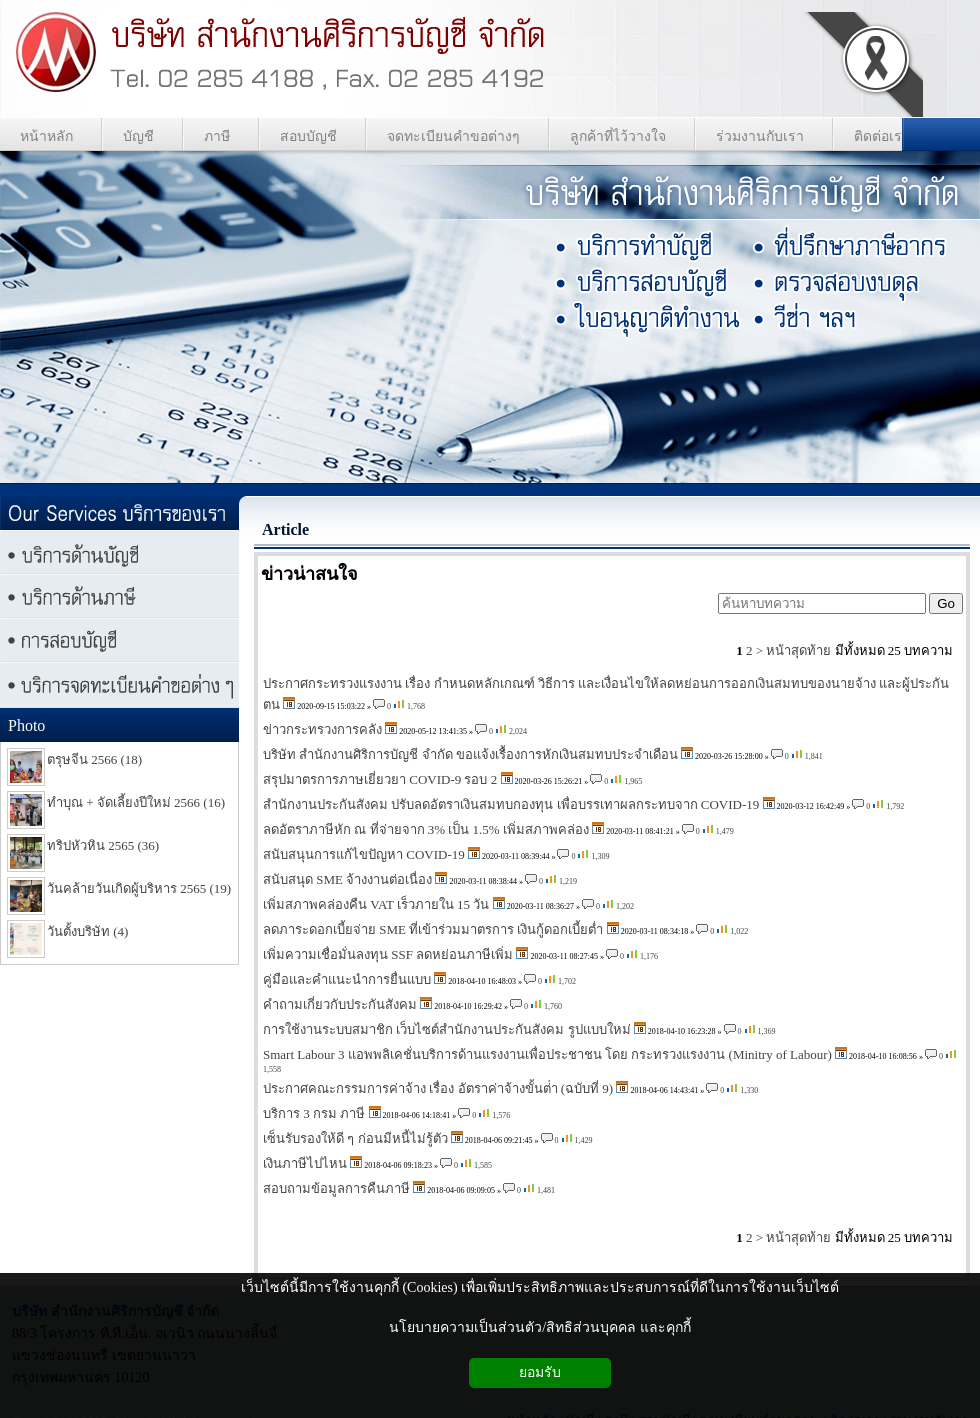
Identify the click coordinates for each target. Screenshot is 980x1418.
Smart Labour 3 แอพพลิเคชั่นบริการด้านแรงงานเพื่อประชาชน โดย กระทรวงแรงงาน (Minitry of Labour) (547, 1054)
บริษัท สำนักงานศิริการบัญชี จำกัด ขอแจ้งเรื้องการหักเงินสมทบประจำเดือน (470, 754)
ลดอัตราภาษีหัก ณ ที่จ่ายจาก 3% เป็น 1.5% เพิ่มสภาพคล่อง (426, 829)
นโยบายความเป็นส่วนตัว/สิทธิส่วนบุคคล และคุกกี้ (539, 1327)
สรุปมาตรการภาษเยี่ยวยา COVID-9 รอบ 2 (380, 779)
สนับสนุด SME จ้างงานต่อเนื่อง (347, 879)
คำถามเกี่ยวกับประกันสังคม (340, 1004)
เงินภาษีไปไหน (305, 1163)
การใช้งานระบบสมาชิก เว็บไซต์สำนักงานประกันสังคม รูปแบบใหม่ (447, 1029)
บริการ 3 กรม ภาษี (314, 1113)
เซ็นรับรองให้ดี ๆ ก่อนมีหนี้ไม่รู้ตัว (355, 1138)
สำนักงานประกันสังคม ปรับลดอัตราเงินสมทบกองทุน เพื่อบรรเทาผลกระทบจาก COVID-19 (511, 804)
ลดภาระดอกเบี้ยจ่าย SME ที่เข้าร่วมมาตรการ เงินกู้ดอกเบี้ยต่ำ (433, 929)
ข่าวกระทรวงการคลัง (322, 729)
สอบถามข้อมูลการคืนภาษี (336, 1188)
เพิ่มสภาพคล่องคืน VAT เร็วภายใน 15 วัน (376, 904)
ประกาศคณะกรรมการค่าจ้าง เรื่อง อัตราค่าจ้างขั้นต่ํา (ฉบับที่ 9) (439, 1088)
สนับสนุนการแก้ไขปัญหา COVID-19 (364, 854)
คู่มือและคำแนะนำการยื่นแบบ (347, 979)
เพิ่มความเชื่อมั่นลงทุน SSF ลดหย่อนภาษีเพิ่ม (388, 954)
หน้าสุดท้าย (798, 650)
